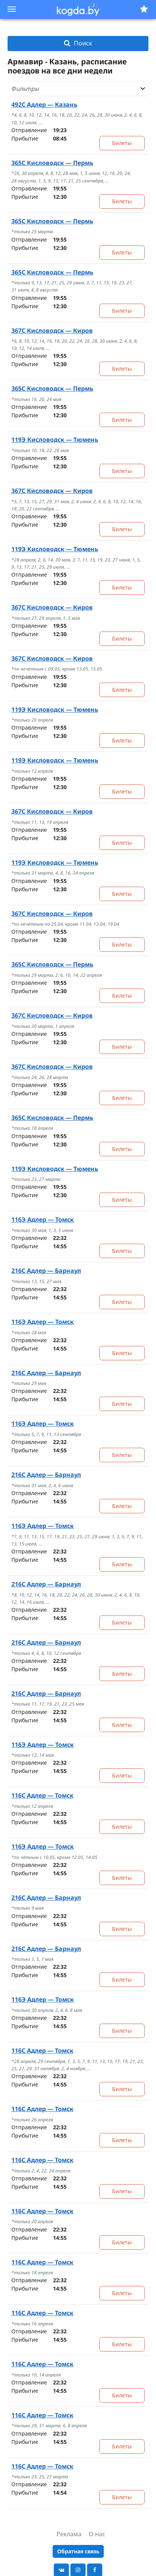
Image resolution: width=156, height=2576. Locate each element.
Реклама (68, 2534)
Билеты (122, 143)
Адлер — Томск (42, 1219)
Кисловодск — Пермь (52, 163)
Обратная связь (78, 2551)
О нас (97, 2534)
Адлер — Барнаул (46, 1270)
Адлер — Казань (44, 104)
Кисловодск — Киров (52, 330)
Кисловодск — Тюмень (54, 439)
